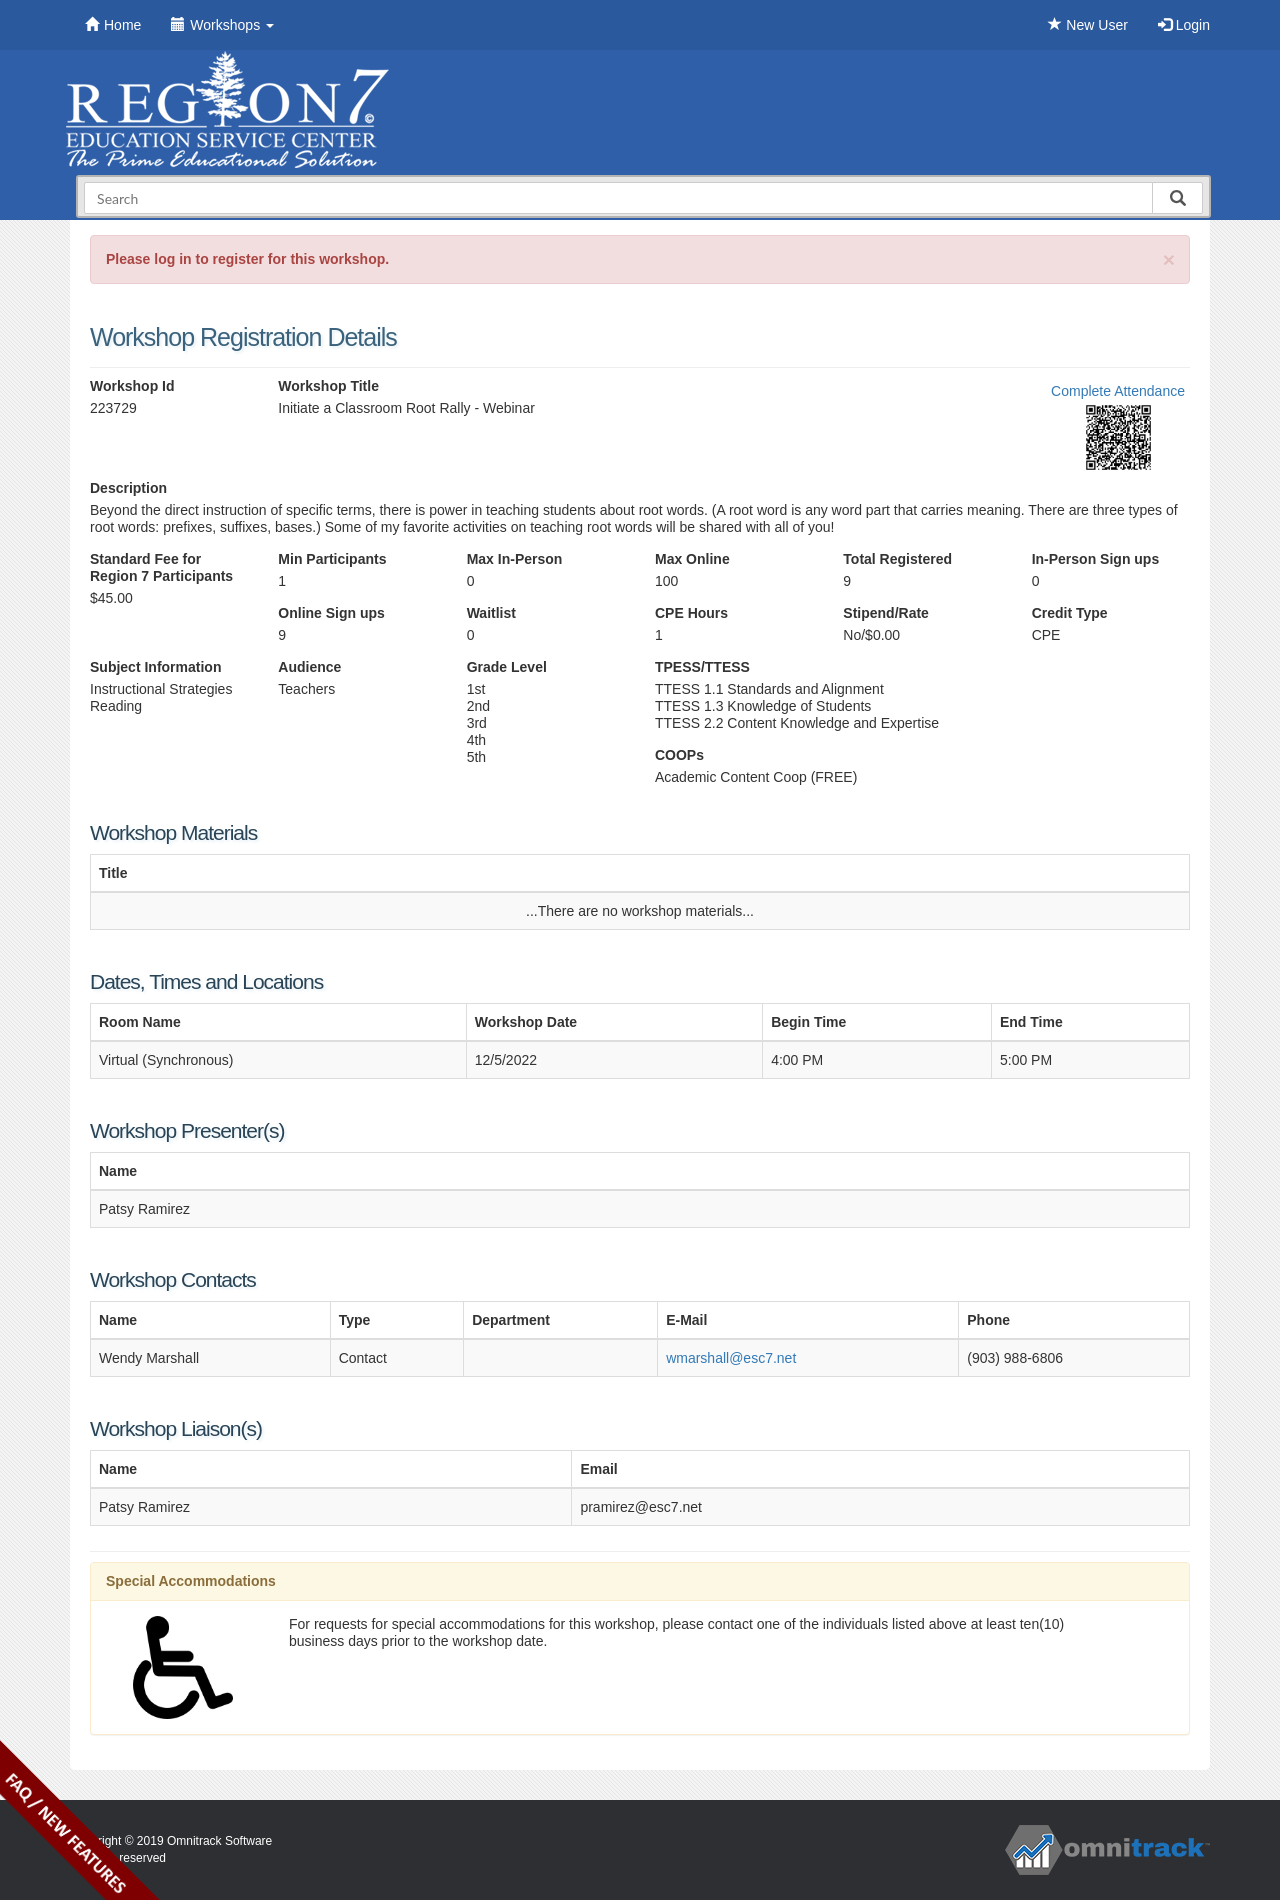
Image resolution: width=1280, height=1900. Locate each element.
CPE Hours (691, 613)
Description (128, 488)
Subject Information (155, 667)
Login (1184, 25)
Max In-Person (515, 559)
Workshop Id (132, 386)
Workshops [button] (222, 25)
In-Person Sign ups (1096, 559)
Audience (309, 667)
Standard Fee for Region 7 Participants (161, 567)
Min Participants (332, 559)
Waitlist (491, 613)
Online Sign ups (331, 613)
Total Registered (897, 559)
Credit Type (1070, 613)
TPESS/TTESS (702, 667)
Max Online (692, 559)
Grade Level (507, 667)
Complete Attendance (1118, 391)
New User (1087, 25)
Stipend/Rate (886, 613)
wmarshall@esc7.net (731, 1358)
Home (113, 25)
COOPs (679, 755)
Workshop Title (328, 386)
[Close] (1169, 259)
